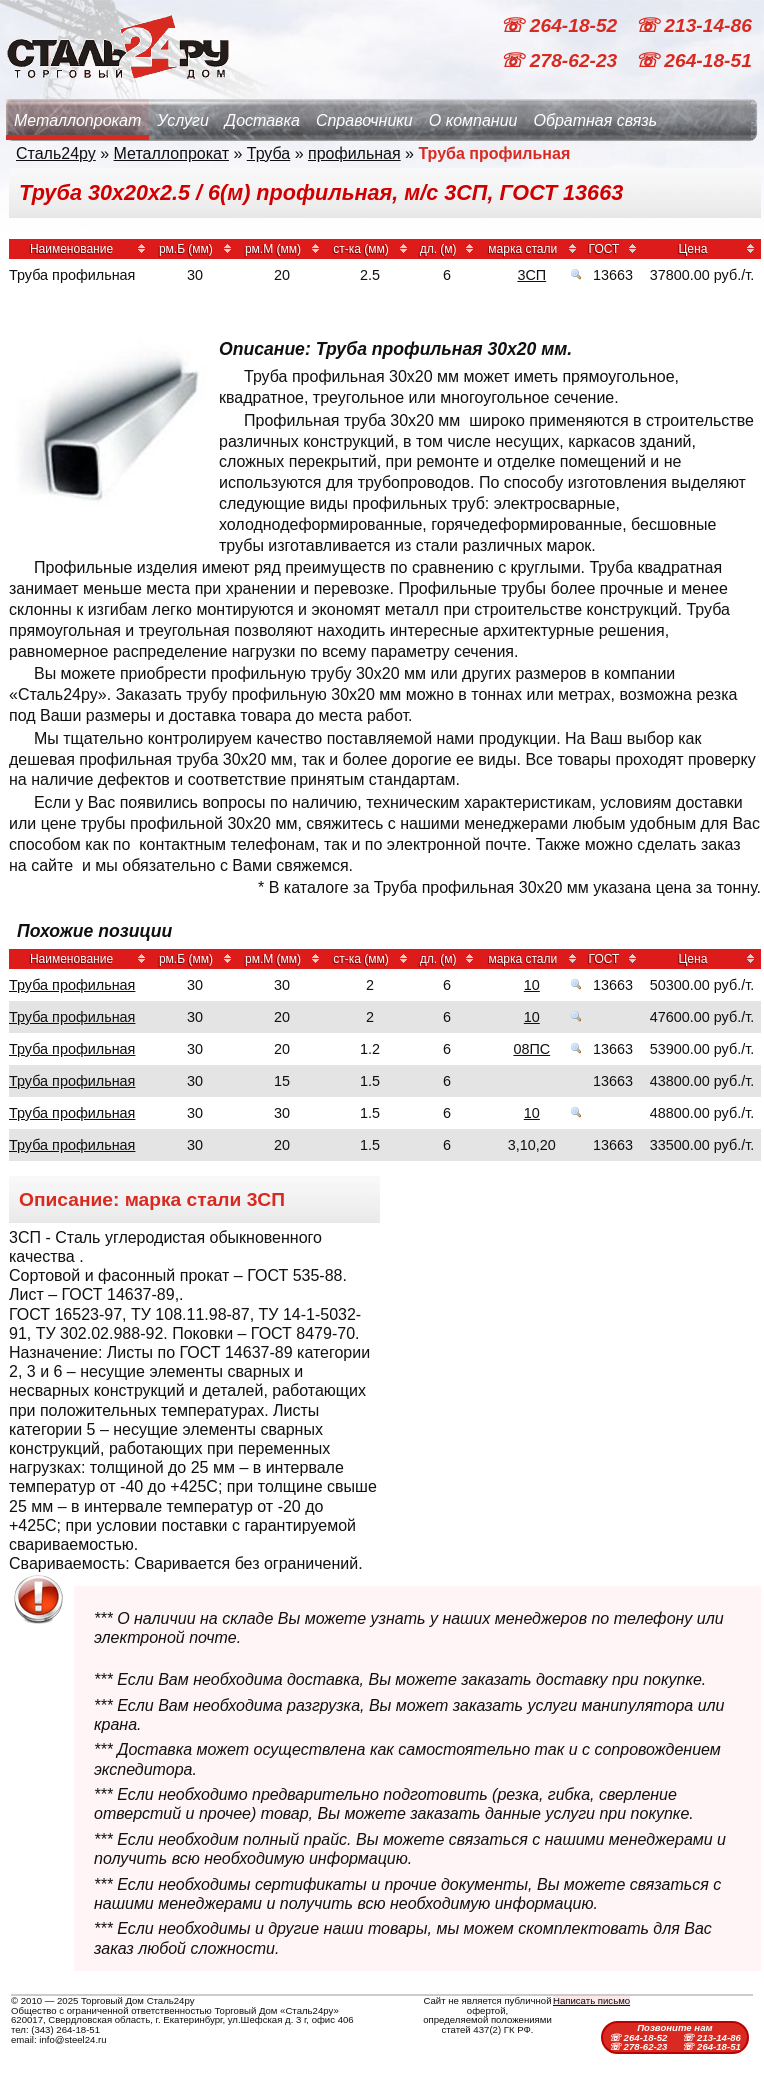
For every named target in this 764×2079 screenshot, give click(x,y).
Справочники (364, 120)
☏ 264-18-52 (561, 25)
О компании (473, 120)
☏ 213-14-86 (693, 25)
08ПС (531, 1049)
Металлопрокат (77, 120)
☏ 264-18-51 (693, 60)
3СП (531, 275)
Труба (268, 153)
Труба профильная (72, 985)
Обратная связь (595, 120)
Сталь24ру (56, 153)
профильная (354, 153)
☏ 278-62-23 (561, 60)
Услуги (183, 120)
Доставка (262, 120)
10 (532, 985)
